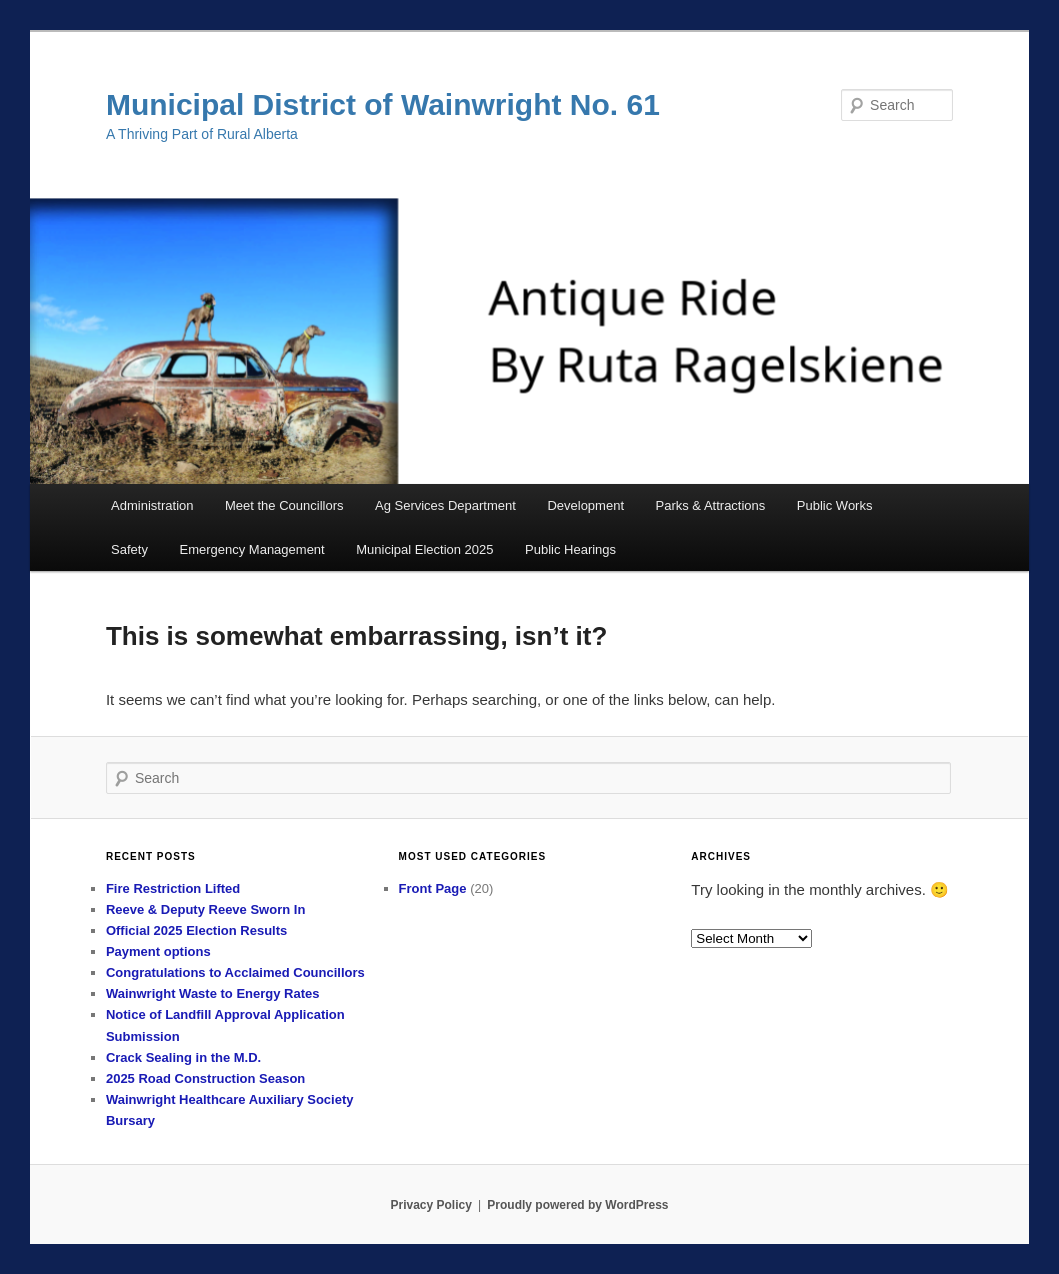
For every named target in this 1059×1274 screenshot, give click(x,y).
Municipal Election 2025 (424, 549)
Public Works (835, 505)
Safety (129, 549)
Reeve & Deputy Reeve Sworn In (205, 909)
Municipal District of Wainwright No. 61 (383, 104)
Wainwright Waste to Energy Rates (213, 993)
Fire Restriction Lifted (173, 888)
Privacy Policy (430, 1205)
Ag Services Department (445, 505)
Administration (152, 505)
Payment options (158, 951)
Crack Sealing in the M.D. (183, 1057)
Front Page (433, 888)
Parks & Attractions (711, 505)
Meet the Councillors (284, 505)
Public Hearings (570, 549)
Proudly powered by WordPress (577, 1205)
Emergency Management (251, 549)
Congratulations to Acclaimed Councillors (235, 972)
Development (585, 505)
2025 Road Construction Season (205, 1078)
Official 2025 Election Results (196, 930)
